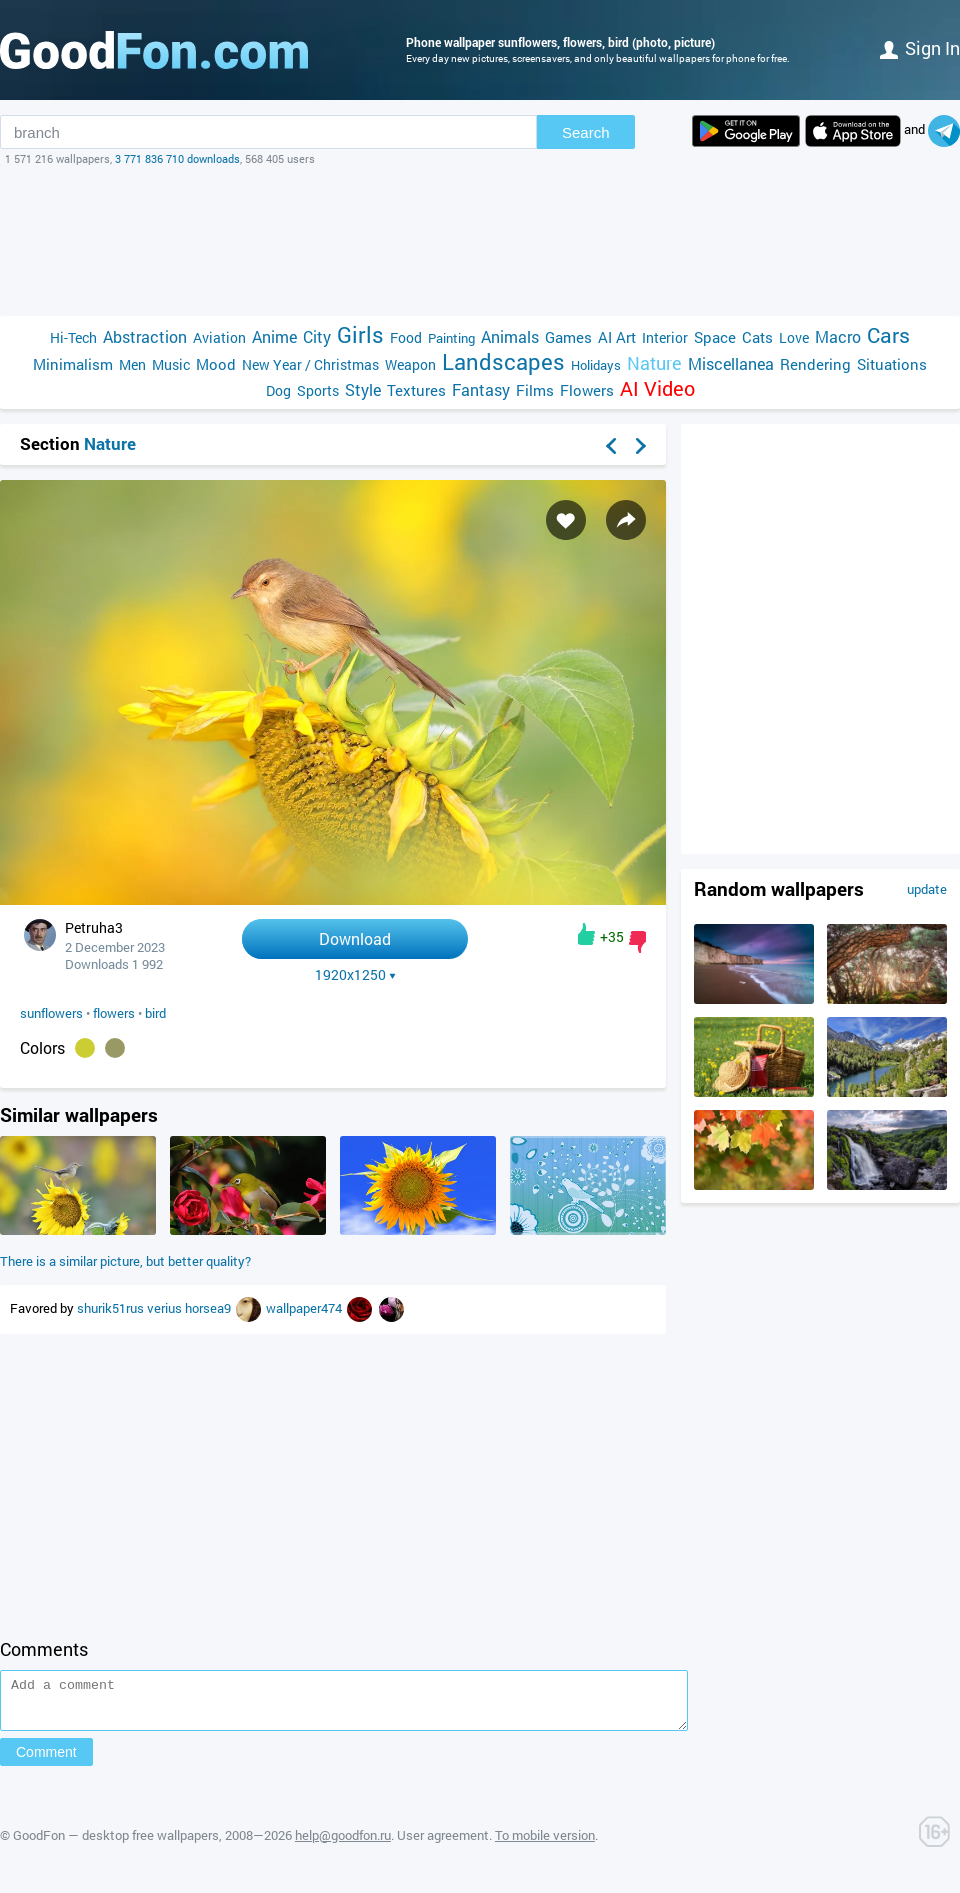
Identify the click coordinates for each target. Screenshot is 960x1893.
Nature (654, 363)
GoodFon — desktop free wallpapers (116, 1844)
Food (406, 337)
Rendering (815, 364)
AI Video (657, 388)
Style (363, 389)
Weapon (410, 364)
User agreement (443, 1844)
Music (171, 364)
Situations (892, 364)
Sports (318, 390)
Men (132, 364)
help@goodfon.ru (343, 1844)
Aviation (219, 337)
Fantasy (481, 389)
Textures (416, 390)
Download (355, 938)
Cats (757, 337)
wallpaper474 (305, 1308)
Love (794, 337)
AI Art (617, 337)
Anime (274, 336)
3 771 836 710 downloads (177, 158)
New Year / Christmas (310, 364)
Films (535, 390)
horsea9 (209, 1308)
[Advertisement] (480, 241)
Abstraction (145, 336)
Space (715, 337)
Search (586, 132)
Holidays (596, 365)
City (317, 336)
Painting (451, 338)
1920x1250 (355, 975)
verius (166, 1308)
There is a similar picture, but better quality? (125, 1261)
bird (155, 1013)
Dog (278, 390)
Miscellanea (731, 363)
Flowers (587, 390)
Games (568, 337)
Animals (510, 336)
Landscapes (503, 361)
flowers (114, 1013)
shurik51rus (112, 1308)
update (927, 889)
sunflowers (51, 1013)
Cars (888, 335)
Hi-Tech (73, 337)
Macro (838, 336)
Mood (216, 364)
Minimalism (73, 364)
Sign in (920, 48)
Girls (360, 334)
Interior (665, 337)
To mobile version (545, 1844)
